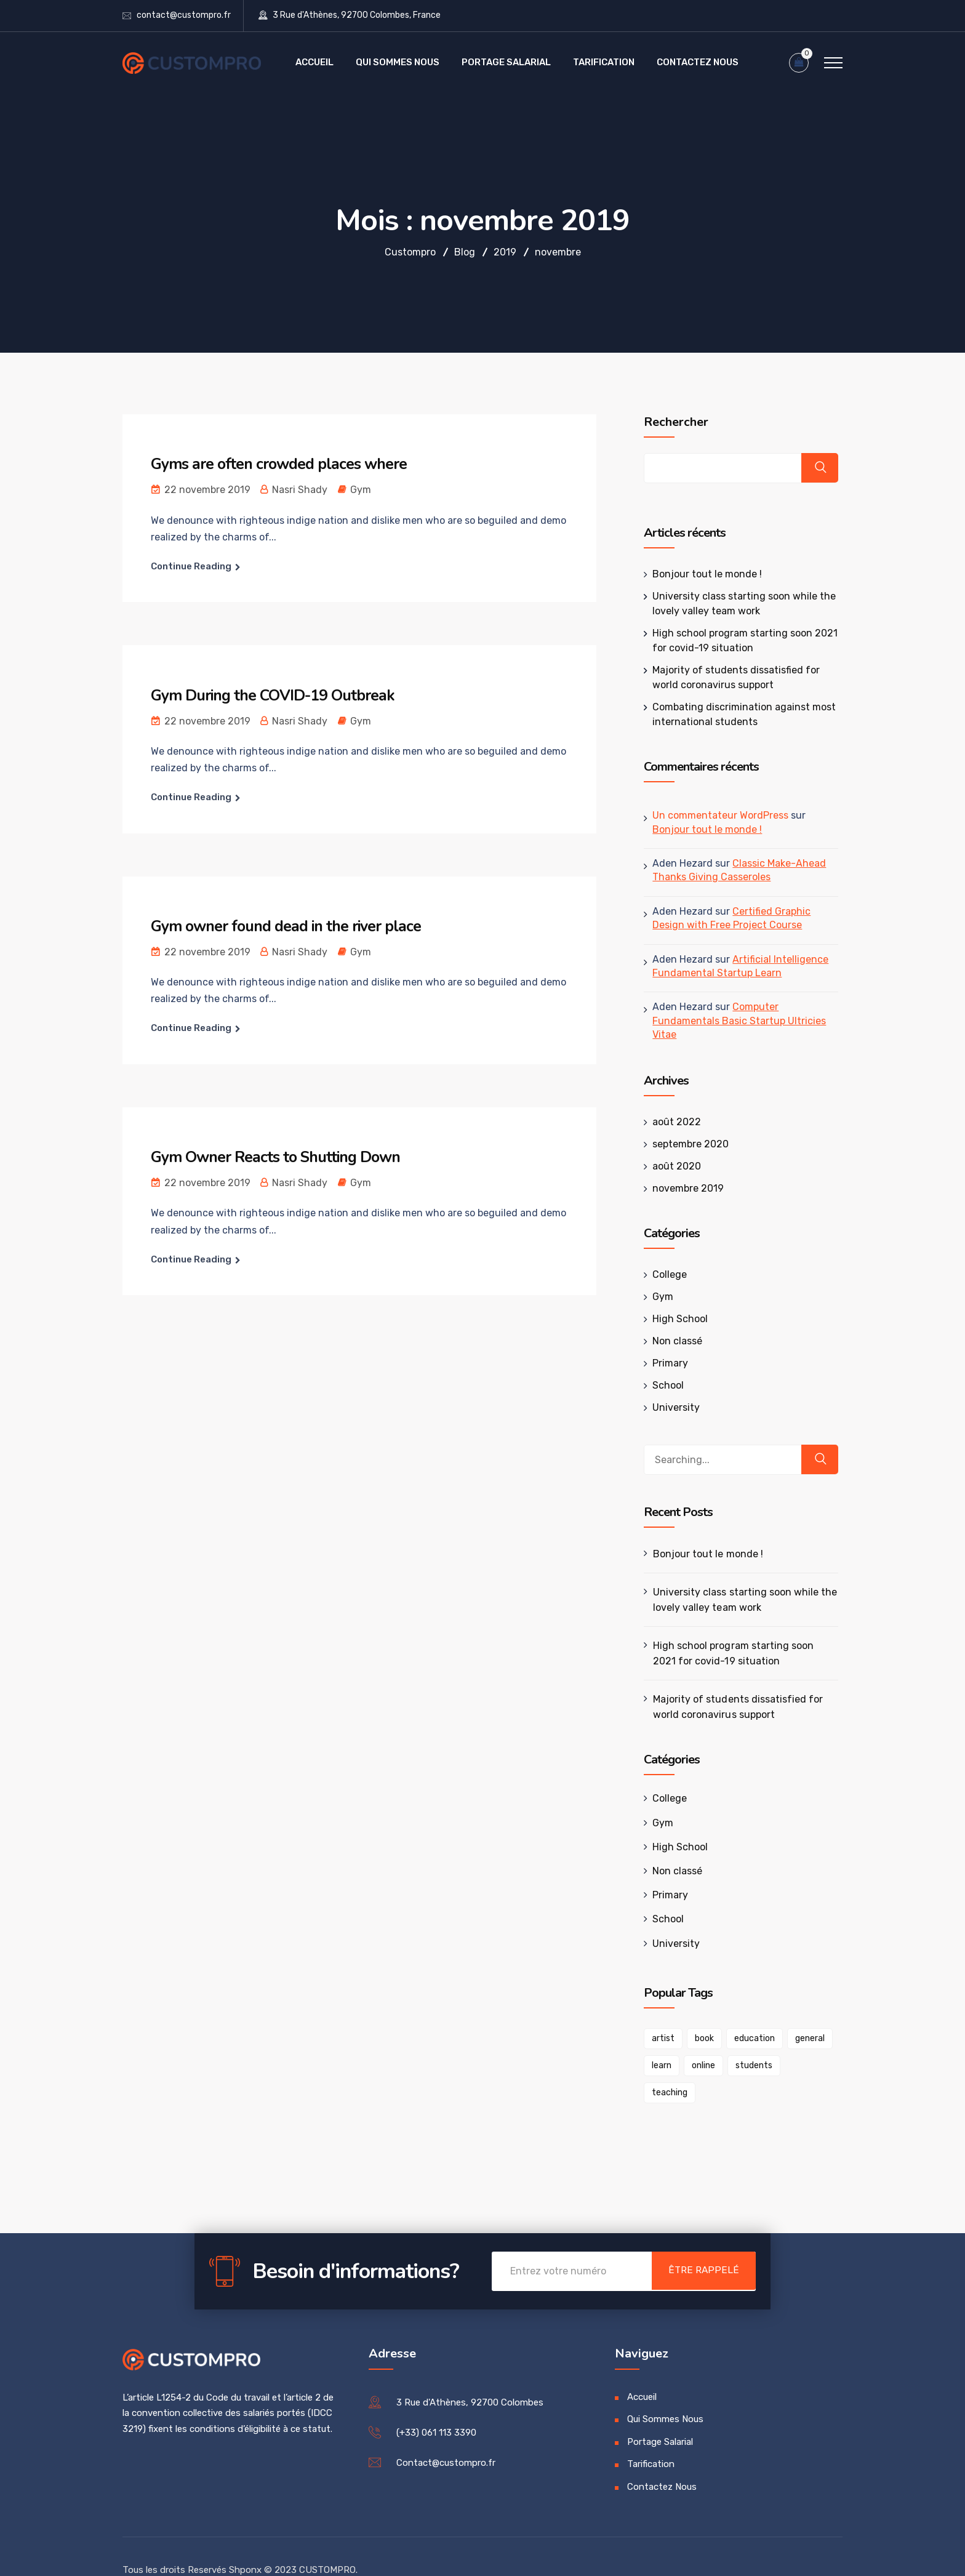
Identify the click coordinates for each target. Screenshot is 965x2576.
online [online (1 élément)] (699, 2065)
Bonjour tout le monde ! (703, 574)
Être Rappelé (697, 2245)
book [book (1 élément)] (700, 2038)
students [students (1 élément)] (749, 2065)
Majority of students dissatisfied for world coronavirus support (733, 1706)
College (665, 1274)
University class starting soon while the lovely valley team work (740, 1599)
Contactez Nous (698, 62)
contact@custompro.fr (184, 15)
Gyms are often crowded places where (284, 464)
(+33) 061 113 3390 (436, 2405)
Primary (666, 1363)
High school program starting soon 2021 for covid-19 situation (741, 1653)
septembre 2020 (686, 1144)
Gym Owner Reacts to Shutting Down (281, 1157)
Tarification (604, 62)
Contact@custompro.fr (445, 2435)
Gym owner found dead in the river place (292, 926)
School (663, 1385)
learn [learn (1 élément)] (657, 2065)
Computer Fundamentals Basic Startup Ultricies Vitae (735, 1020)
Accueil (314, 62)
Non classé (673, 1341)
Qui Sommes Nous (397, 62)
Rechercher (671, 422)
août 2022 (672, 1122)
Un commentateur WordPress (716, 815)
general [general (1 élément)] (805, 2038)
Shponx (245, 2542)
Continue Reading (191, 566)
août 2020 (672, 1166)
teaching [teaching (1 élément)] (806, 2065)
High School (675, 1319)
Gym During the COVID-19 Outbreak (279, 695)
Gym (360, 490)
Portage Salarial (506, 62)
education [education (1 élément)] (750, 2038)
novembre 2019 (683, 1188)
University (671, 1407)
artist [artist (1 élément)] (658, 2038)
